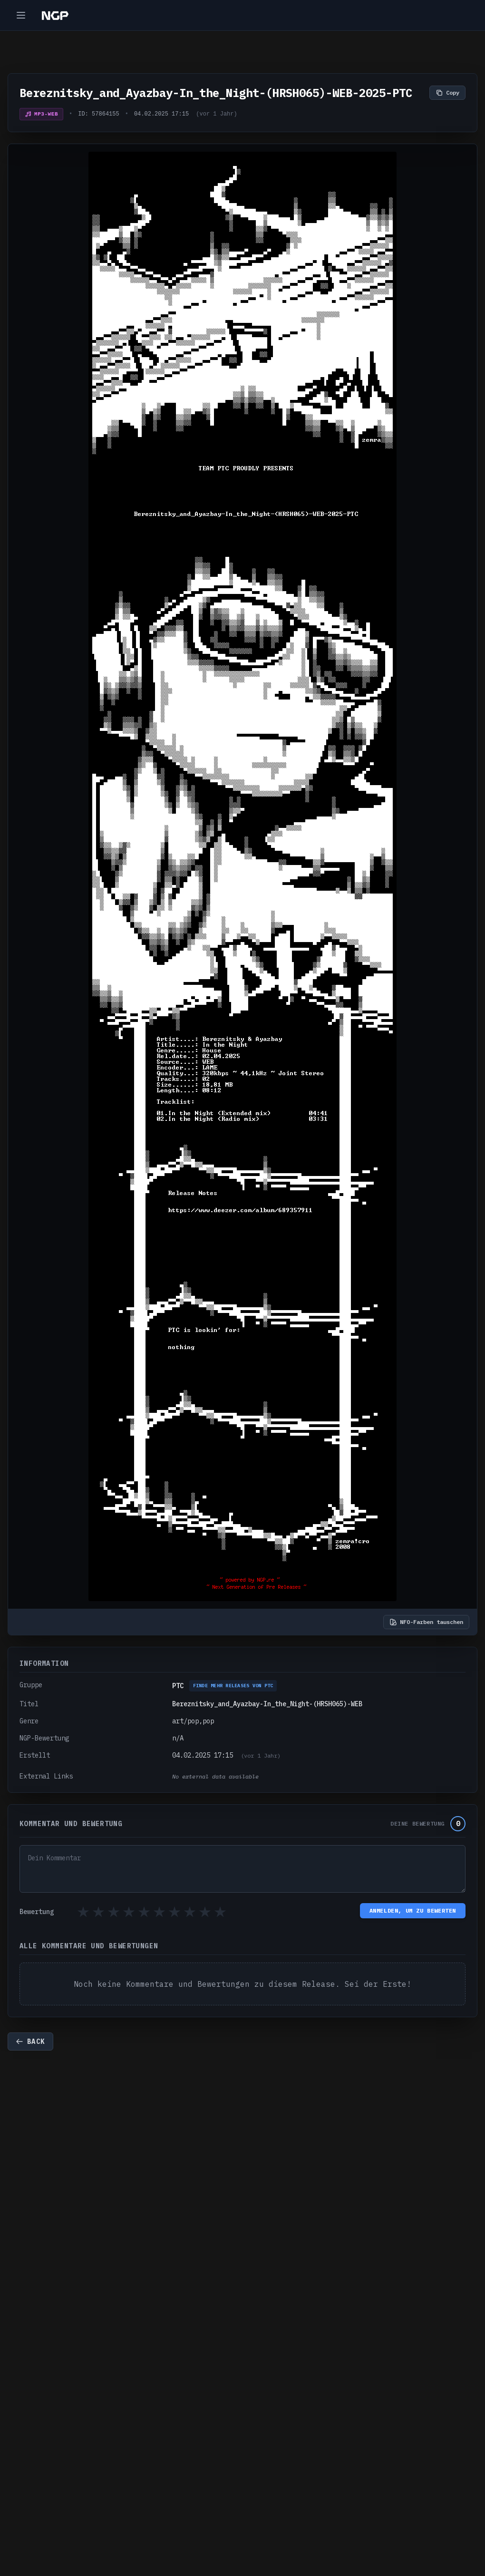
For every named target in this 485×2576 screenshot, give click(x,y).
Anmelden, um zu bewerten (412, 1910)
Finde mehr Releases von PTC (233, 1685)
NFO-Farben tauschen (426, 1622)
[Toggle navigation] (20, 15)
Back (30, 2041)
